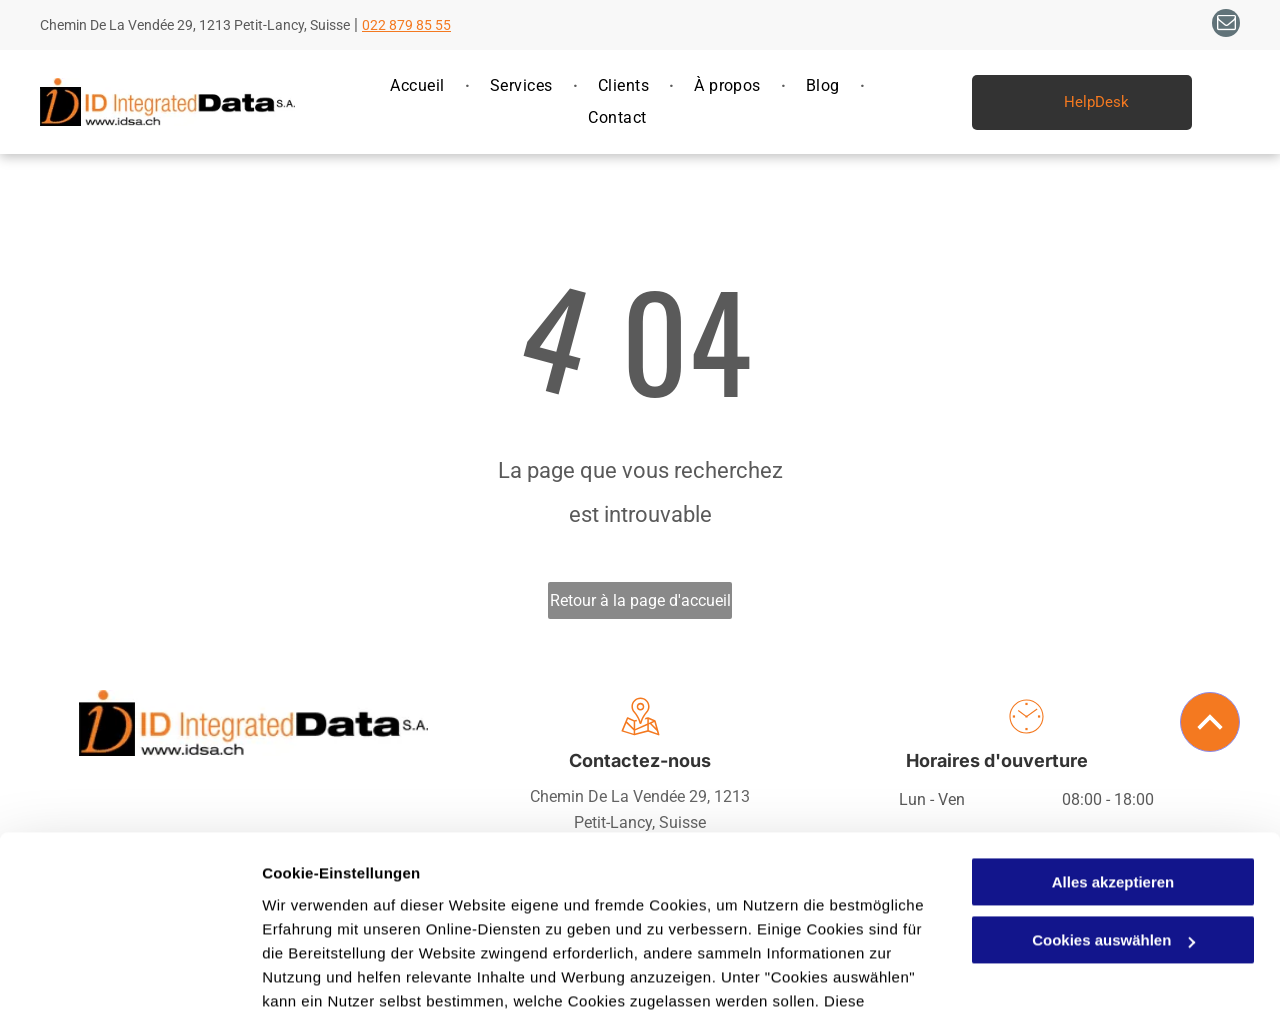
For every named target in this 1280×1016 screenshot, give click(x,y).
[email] (1226, 25)
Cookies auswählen (332, 976)
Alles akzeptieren (1113, 754)
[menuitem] (419, 86)
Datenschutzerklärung (491, 921)
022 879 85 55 (406, 25)
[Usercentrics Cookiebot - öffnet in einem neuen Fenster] (129, 977)
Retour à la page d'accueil (640, 600)
